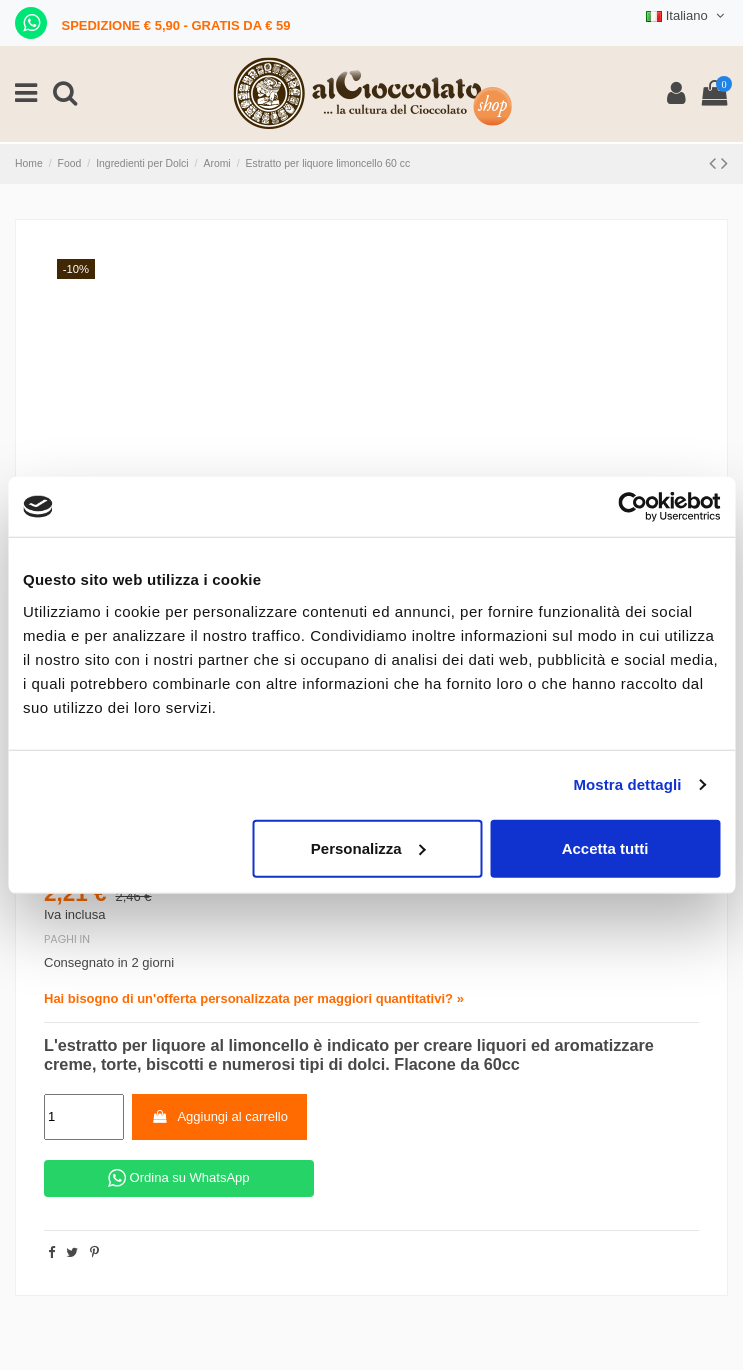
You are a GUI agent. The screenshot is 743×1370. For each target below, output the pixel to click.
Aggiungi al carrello (219, 1116)
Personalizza (368, 847)
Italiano (687, 15)
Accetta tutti (605, 847)
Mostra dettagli (627, 784)
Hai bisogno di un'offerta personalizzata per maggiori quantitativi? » (254, 998)
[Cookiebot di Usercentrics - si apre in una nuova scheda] (632, 507)
